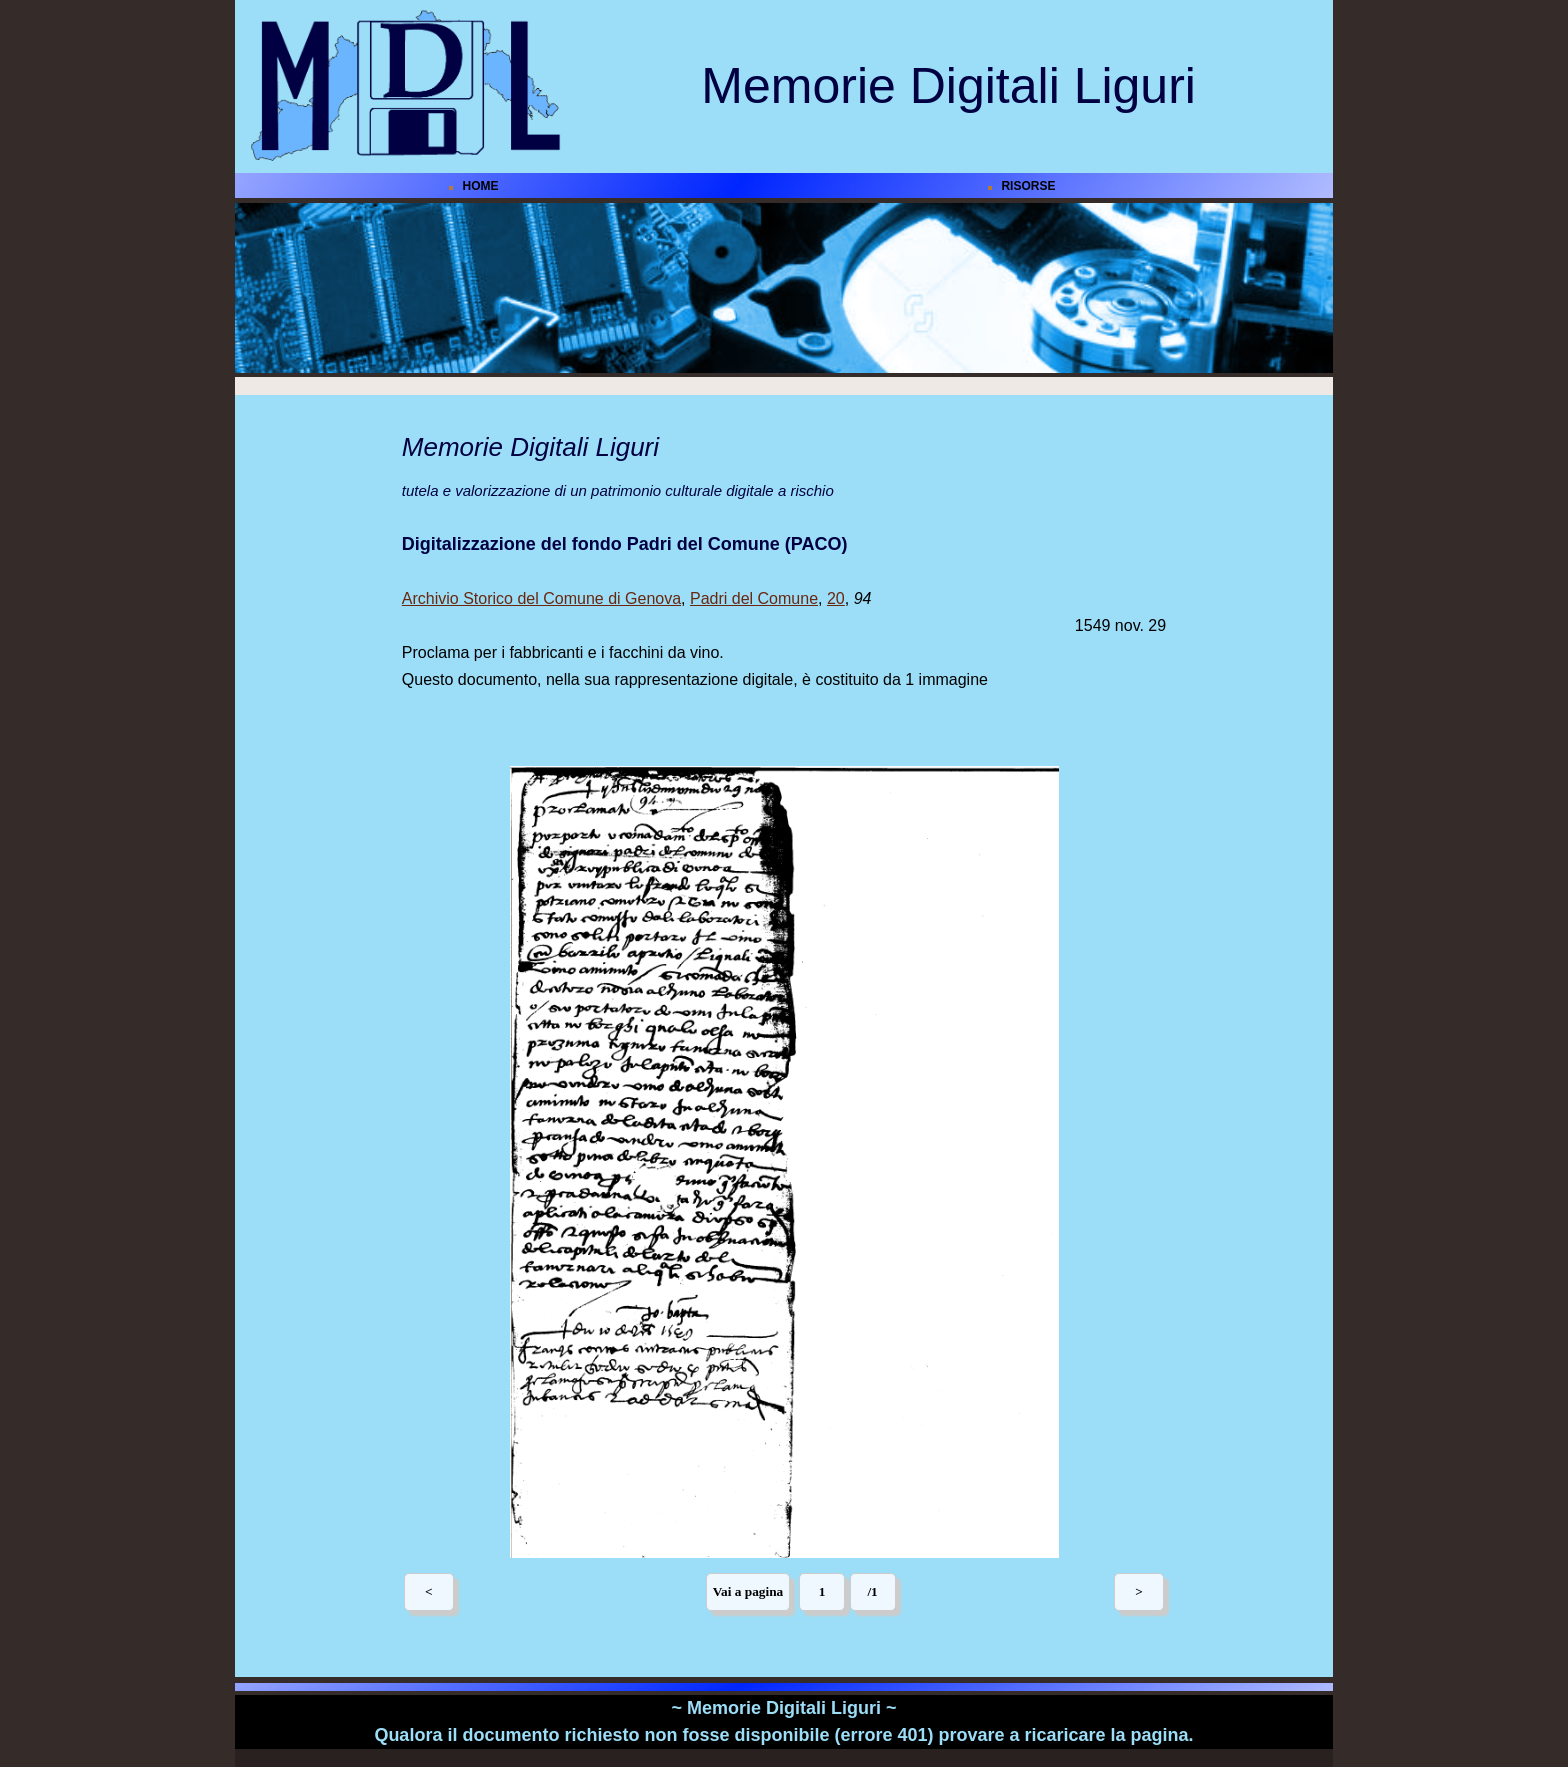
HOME (481, 186)
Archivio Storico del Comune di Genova (541, 598)
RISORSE (1028, 186)
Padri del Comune (754, 598)
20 (836, 598)
